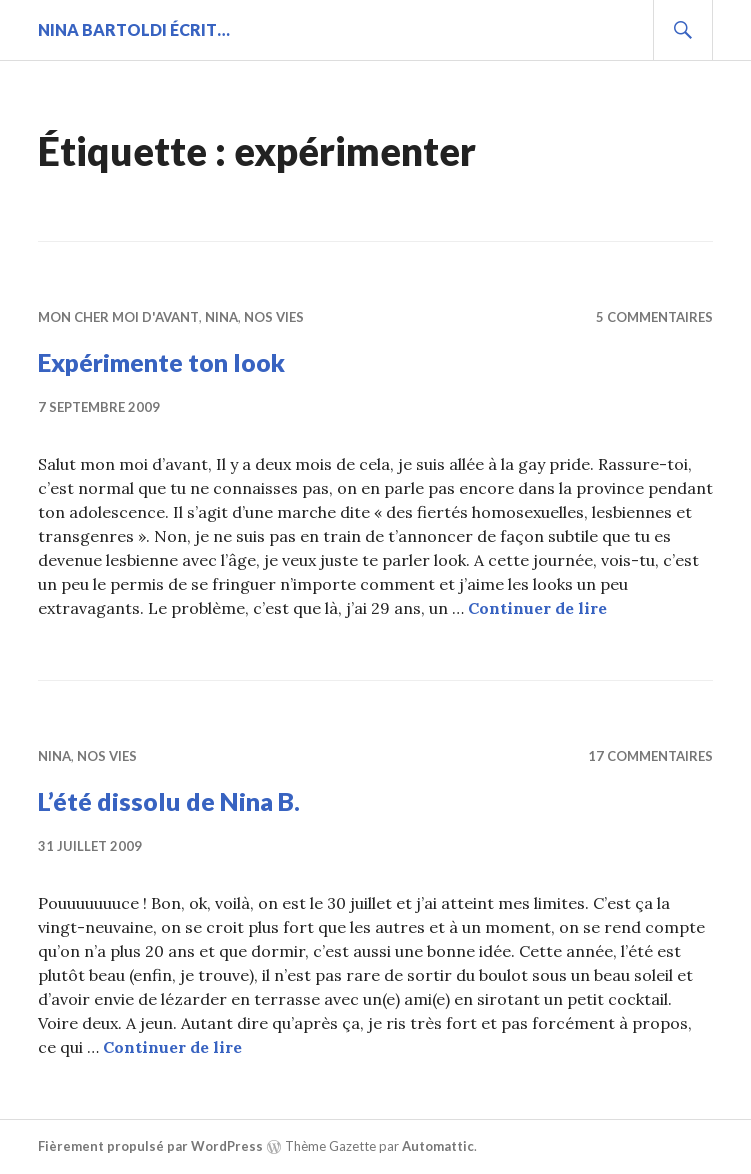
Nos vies (274, 317)
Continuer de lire (537, 608)
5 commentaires (654, 317)
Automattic (438, 1146)
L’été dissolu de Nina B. (169, 801)
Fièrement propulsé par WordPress (150, 1146)
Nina (221, 317)
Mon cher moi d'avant (118, 317)
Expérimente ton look (161, 362)
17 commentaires (650, 756)
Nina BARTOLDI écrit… (134, 29)
